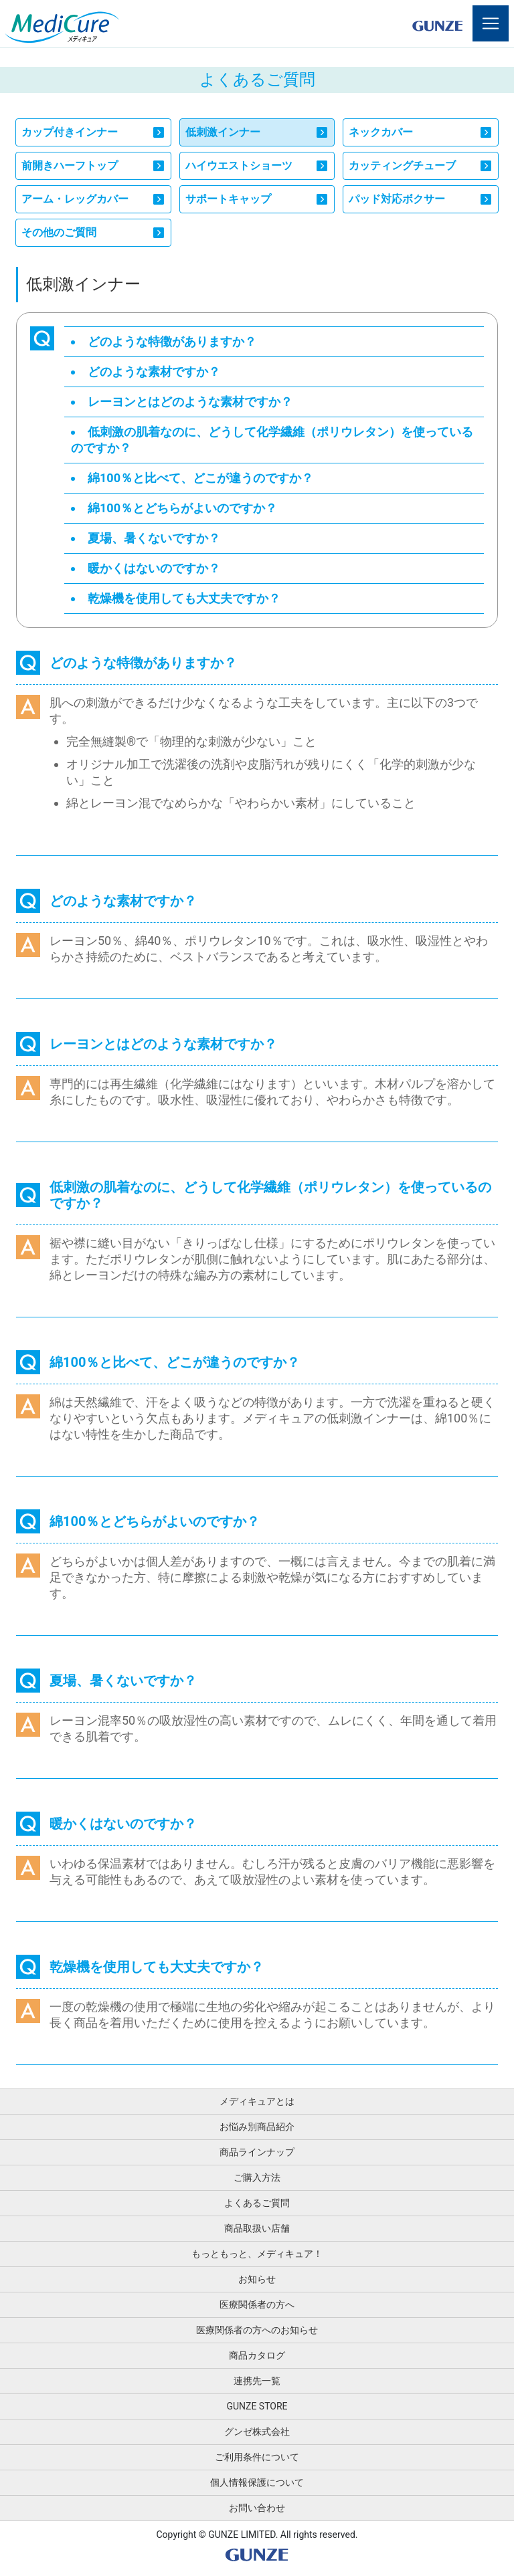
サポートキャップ (228, 199)
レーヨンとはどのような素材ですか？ (190, 402)
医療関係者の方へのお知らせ (257, 2330)
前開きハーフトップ (69, 165)
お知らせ (257, 2279)
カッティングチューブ (402, 165)
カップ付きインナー (69, 132)
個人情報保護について (257, 2482)
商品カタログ (257, 2355)
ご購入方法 (257, 2177)
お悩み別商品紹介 (257, 2126)
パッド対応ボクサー (397, 199)
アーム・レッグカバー (74, 199)
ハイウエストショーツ (238, 165)
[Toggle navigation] (491, 23)
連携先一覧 (257, 2380)
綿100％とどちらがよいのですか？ (182, 508)
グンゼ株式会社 (257, 2431)
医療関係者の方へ (257, 2304)
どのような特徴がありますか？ (172, 341)
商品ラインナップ (257, 2152)
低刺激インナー (222, 132)
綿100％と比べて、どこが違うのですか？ (200, 478)
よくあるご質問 (257, 2202)
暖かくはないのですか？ (154, 568)
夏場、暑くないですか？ (154, 538)
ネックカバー (381, 132)
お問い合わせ (257, 2507)
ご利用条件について (257, 2457)
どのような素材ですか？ (154, 371)
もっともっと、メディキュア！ (257, 2253)
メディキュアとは (257, 2101)
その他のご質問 (58, 232)
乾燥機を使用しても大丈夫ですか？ (184, 598)
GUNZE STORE (256, 2406)
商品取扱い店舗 (257, 2228)
